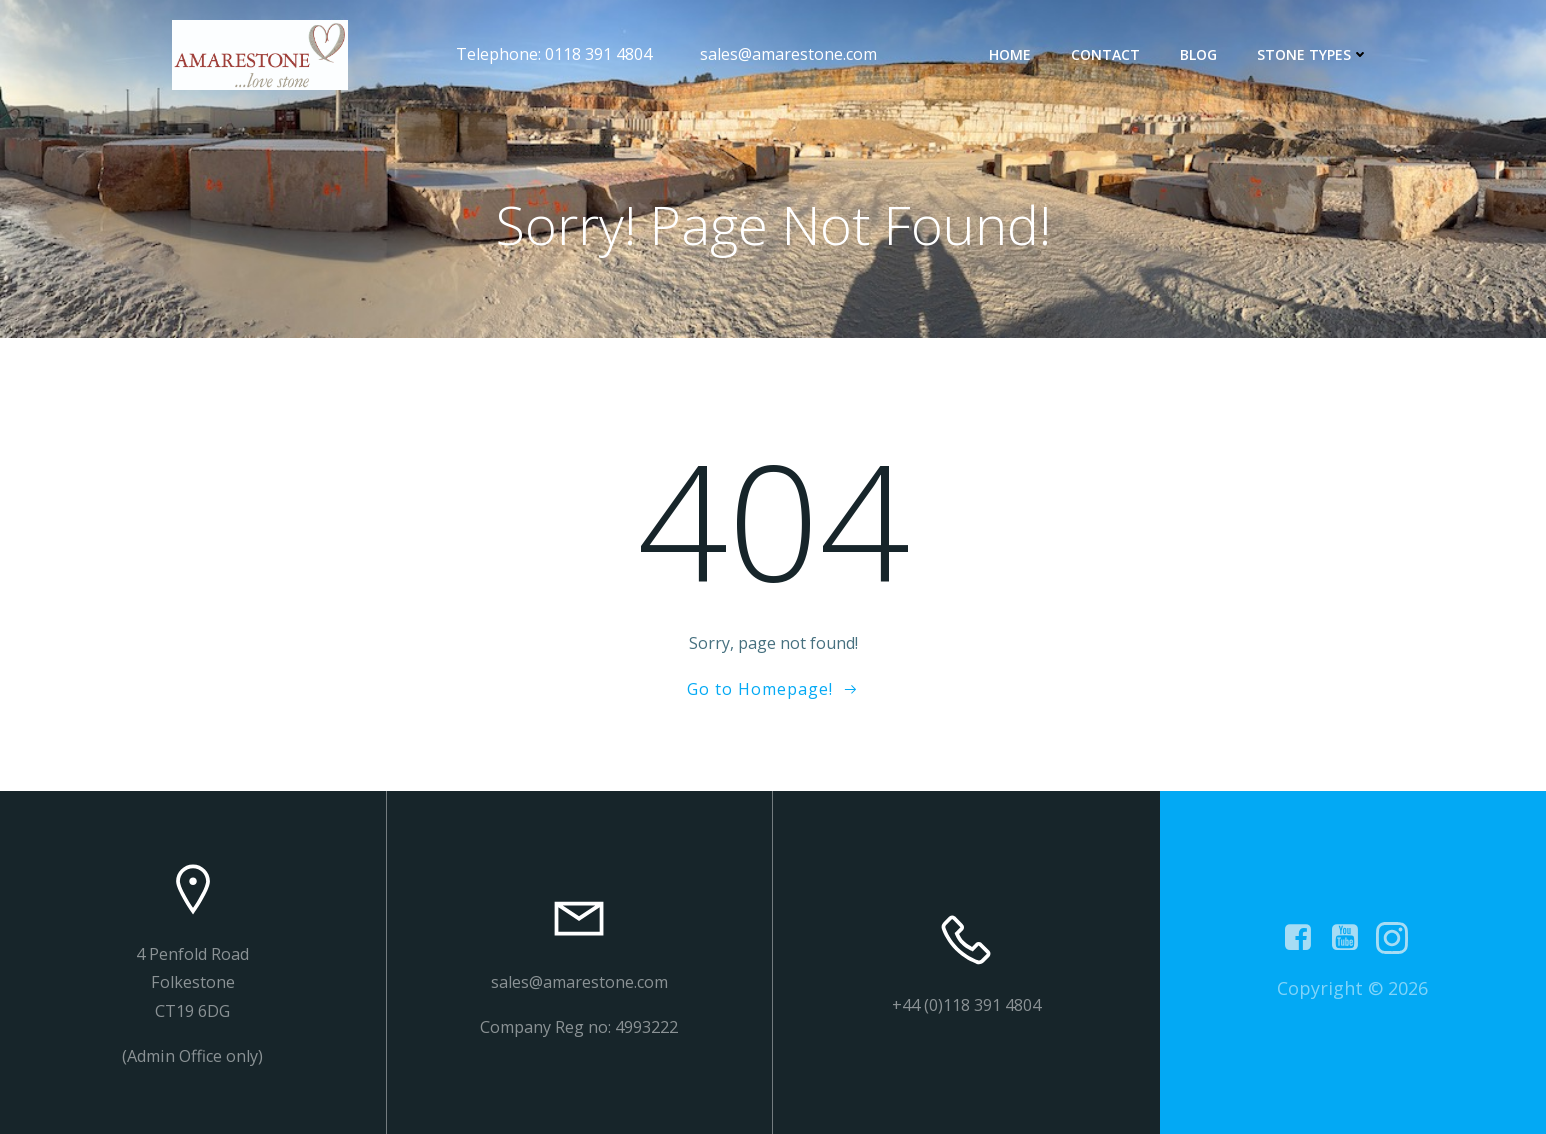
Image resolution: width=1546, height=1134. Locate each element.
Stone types (1313, 54)
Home (1010, 54)
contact (1105, 54)
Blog (1198, 54)
